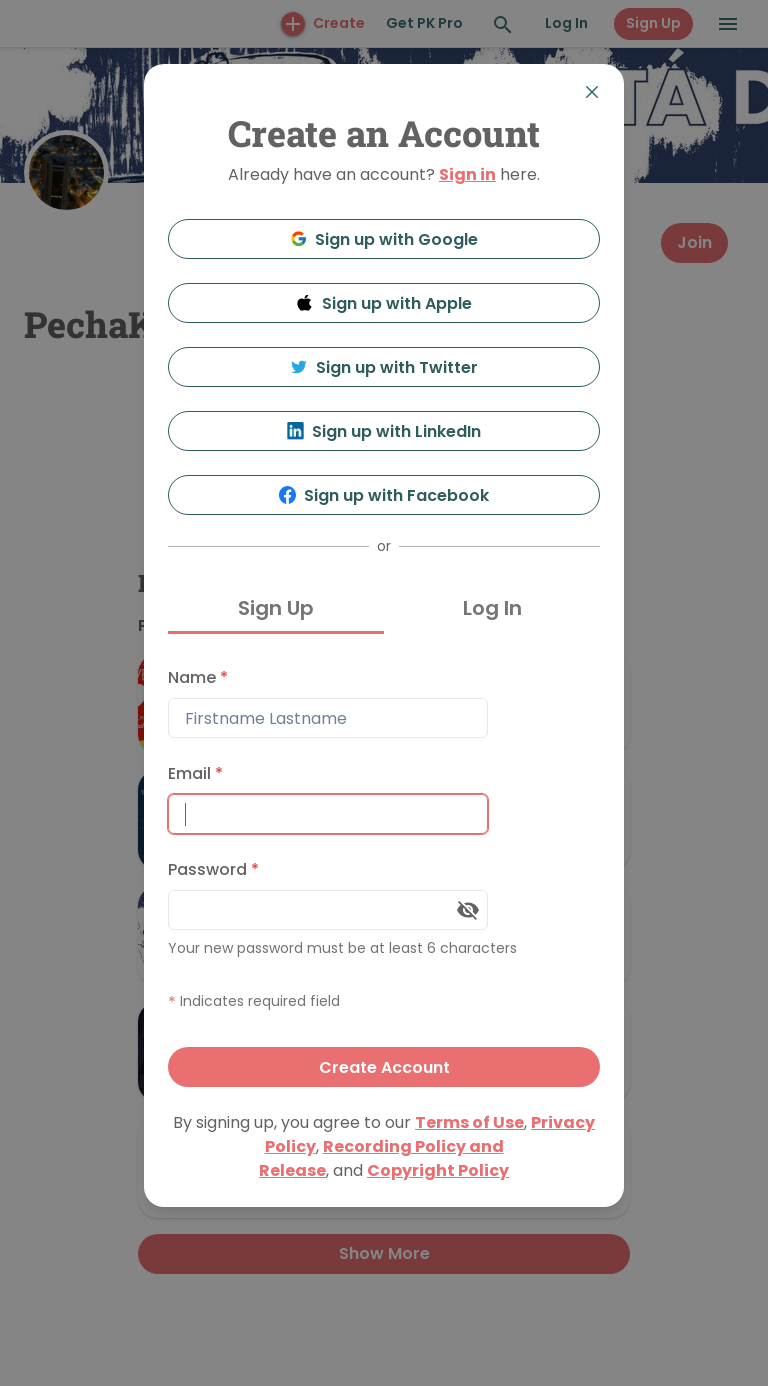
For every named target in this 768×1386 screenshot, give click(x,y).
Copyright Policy (438, 1170)
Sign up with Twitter (384, 367)
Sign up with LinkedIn (384, 431)
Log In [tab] (492, 608)
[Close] (592, 92)
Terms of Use (469, 1122)
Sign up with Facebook (384, 495)
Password (213, 869)
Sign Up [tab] (276, 608)
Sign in (467, 174)
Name (198, 677)
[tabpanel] (384, 872)
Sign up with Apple (384, 303)
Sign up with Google (384, 239)
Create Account (384, 1067)
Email (195, 773)
